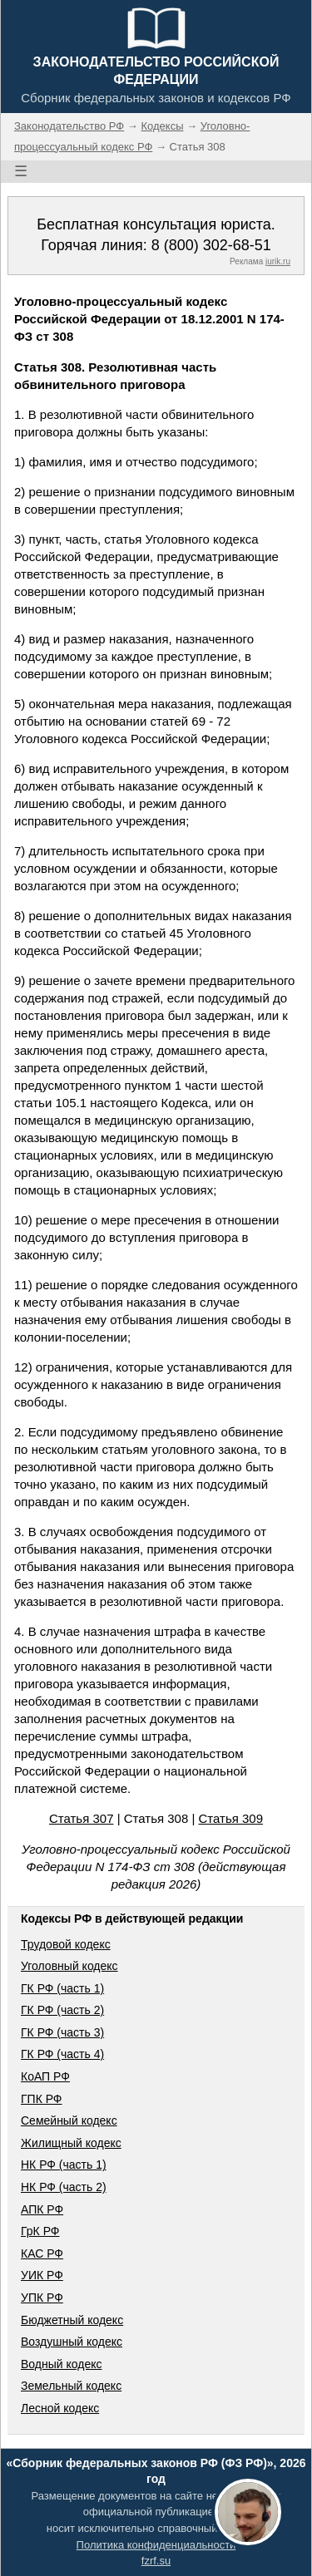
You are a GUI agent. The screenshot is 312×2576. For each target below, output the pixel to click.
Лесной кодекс (60, 2408)
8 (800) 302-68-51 (211, 245)
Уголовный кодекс (69, 1966)
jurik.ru (277, 261)
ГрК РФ (40, 2231)
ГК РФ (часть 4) (62, 2054)
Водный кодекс (61, 2364)
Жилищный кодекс (71, 2143)
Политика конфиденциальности (156, 2545)
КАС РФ (42, 2253)
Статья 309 (231, 1818)
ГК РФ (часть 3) (62, 2032)
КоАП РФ (45, 2076)
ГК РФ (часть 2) (62, 2010)
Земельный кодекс (71, 2385)
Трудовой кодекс (66, 1944)
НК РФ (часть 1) (63, 2164)
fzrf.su (156, 2560)
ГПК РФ (41, 2099)
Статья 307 (81, 1818)
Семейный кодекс (69, 2120)
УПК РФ (42, 2297)
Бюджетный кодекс (72, 2320)
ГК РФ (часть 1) (62, 1988)
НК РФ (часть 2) (63, 2187)
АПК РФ (42, 2209)
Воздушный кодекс (71, 2341)
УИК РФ (42, 2275)
